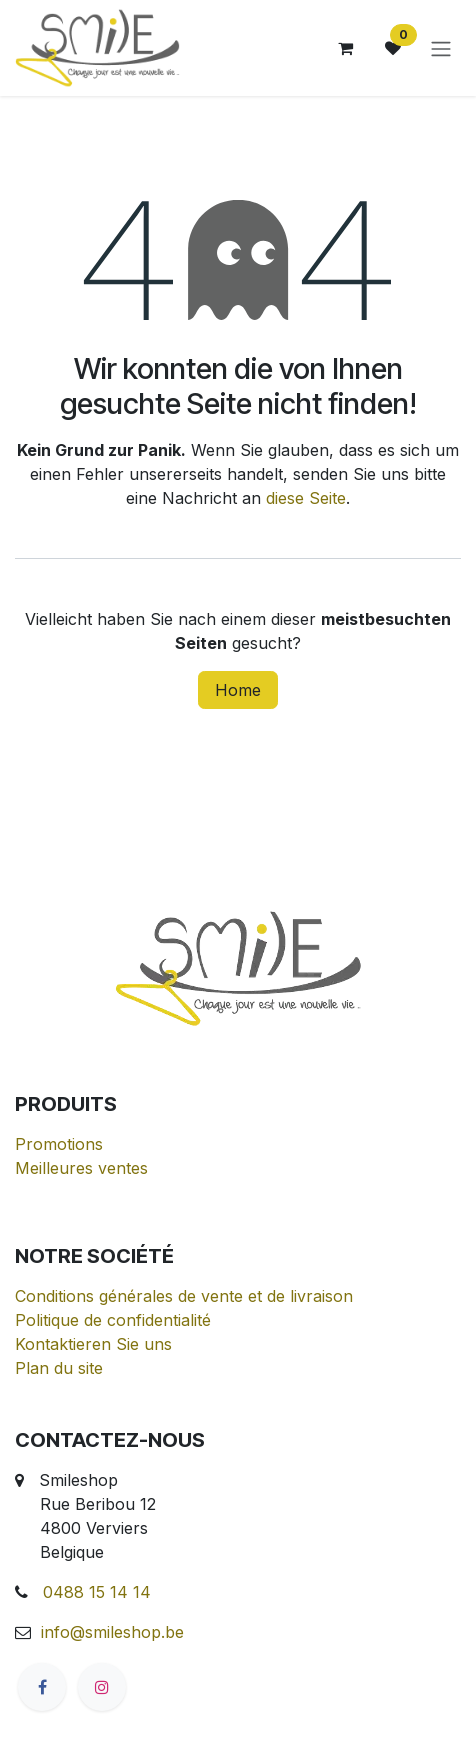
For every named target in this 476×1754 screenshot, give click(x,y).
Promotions (59, 1144)
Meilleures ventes (81, 1168)
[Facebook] (42, 1687)
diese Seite (306, 498)
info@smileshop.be (112, 1632)
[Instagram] (102, 1687)
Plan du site (59, 1368)
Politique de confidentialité (113, 1320)
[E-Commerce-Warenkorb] (345, 48)
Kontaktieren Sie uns (93, 1344)
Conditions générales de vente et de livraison (184, 1296)
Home (238, 690)
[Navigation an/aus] (441, 48)
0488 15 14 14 (97, 1592)
